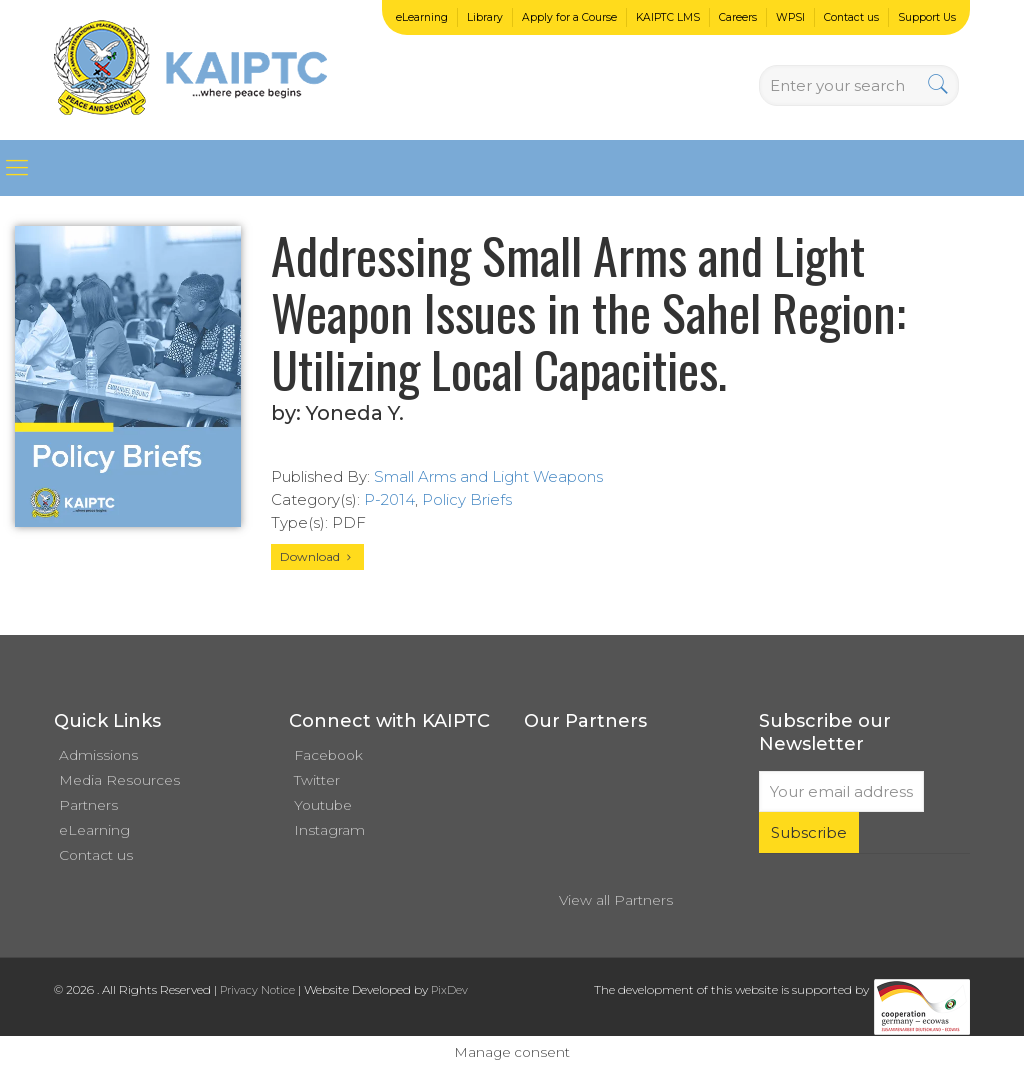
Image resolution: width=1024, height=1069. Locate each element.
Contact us (851, 17)
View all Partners (616, 900)
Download (317, 556)
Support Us (927, 17)
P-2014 (389, 499)
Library (485, 17)
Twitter (317, 780)
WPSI (790, 17)
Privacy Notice (257, 990)
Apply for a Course (569, 17)
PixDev (449, 990)
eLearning (422, 17)
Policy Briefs (467, 499)
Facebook (328, 755)
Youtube (323, 805)
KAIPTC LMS (668, 17)
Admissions (98, 755)
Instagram (329, 830)
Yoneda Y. (355, 413)
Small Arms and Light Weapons (488, 476)
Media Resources (119, 780)
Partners (88, 805)
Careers (738, 17)
